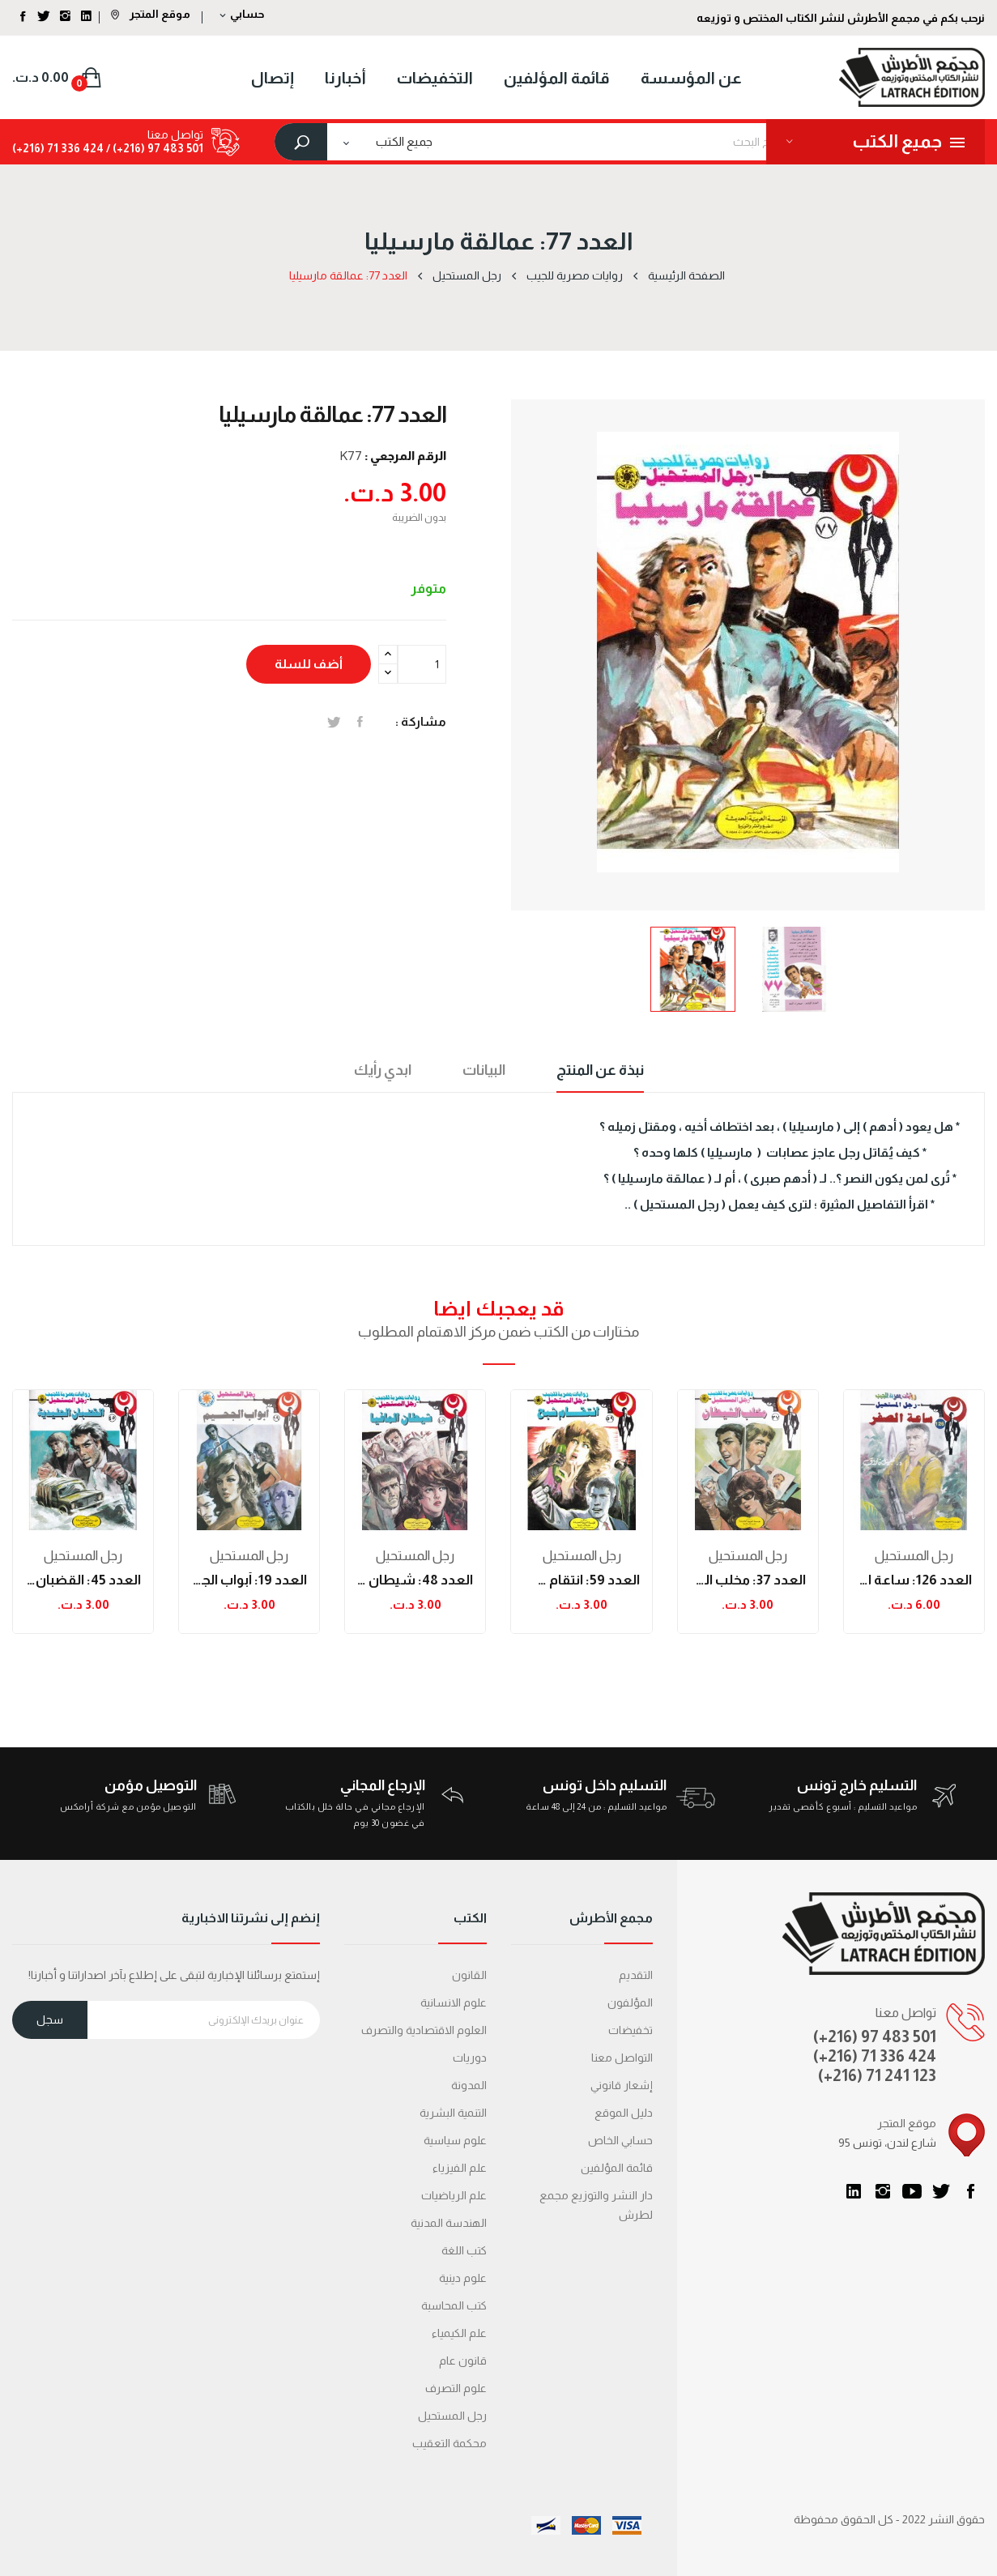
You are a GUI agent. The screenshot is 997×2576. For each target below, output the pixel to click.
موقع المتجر (150, 13)
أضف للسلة (309, 664)
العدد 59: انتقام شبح (581, 1580)
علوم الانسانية (453, 2002)
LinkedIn (853, 2191)
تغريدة (334, 722)
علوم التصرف (456, 2388)
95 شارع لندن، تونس (887, 2142)
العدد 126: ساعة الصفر (914, 1580)
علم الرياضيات (454, 2195)
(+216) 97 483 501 (874, 2036)
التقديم (636, 1974)
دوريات (470, 2057)
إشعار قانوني (621, 2085)
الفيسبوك (970, 2191)
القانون (469, 1974)
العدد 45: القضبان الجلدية (83, 1580)
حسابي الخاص (620, 2140)
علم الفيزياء (459, 2167)
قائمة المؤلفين (617, 2167)
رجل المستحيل (83, 1555)
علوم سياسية (455, 2140)
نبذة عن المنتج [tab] (600, 1070)
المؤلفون (630, 2002)
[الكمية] (422, 664)
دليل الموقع (623, 2112)
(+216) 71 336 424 (874, 2056)
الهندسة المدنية (449, 2222)
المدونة (469, 2085)
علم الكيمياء (459, 2333)
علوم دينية (463, 2277)
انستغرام (882, 2191)
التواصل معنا (622, 2057)
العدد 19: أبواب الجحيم (249, 1580)
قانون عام (463, 2360)
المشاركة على (360, 722)
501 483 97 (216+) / (153, 148)
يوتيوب (912, 2191)
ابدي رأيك (382, 1070)
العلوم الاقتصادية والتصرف (424, 2030)
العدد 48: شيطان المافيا (415, 1580)
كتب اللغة (464, 2250)
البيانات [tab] (483, 1070)
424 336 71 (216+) (58, 148)
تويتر (941, 2191)
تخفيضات (630, 2030)
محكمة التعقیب (449, 2443)
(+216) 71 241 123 (877, 2075)
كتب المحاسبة (454, 2305)
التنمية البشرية (453, 2112)
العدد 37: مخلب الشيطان (748, 1580)
